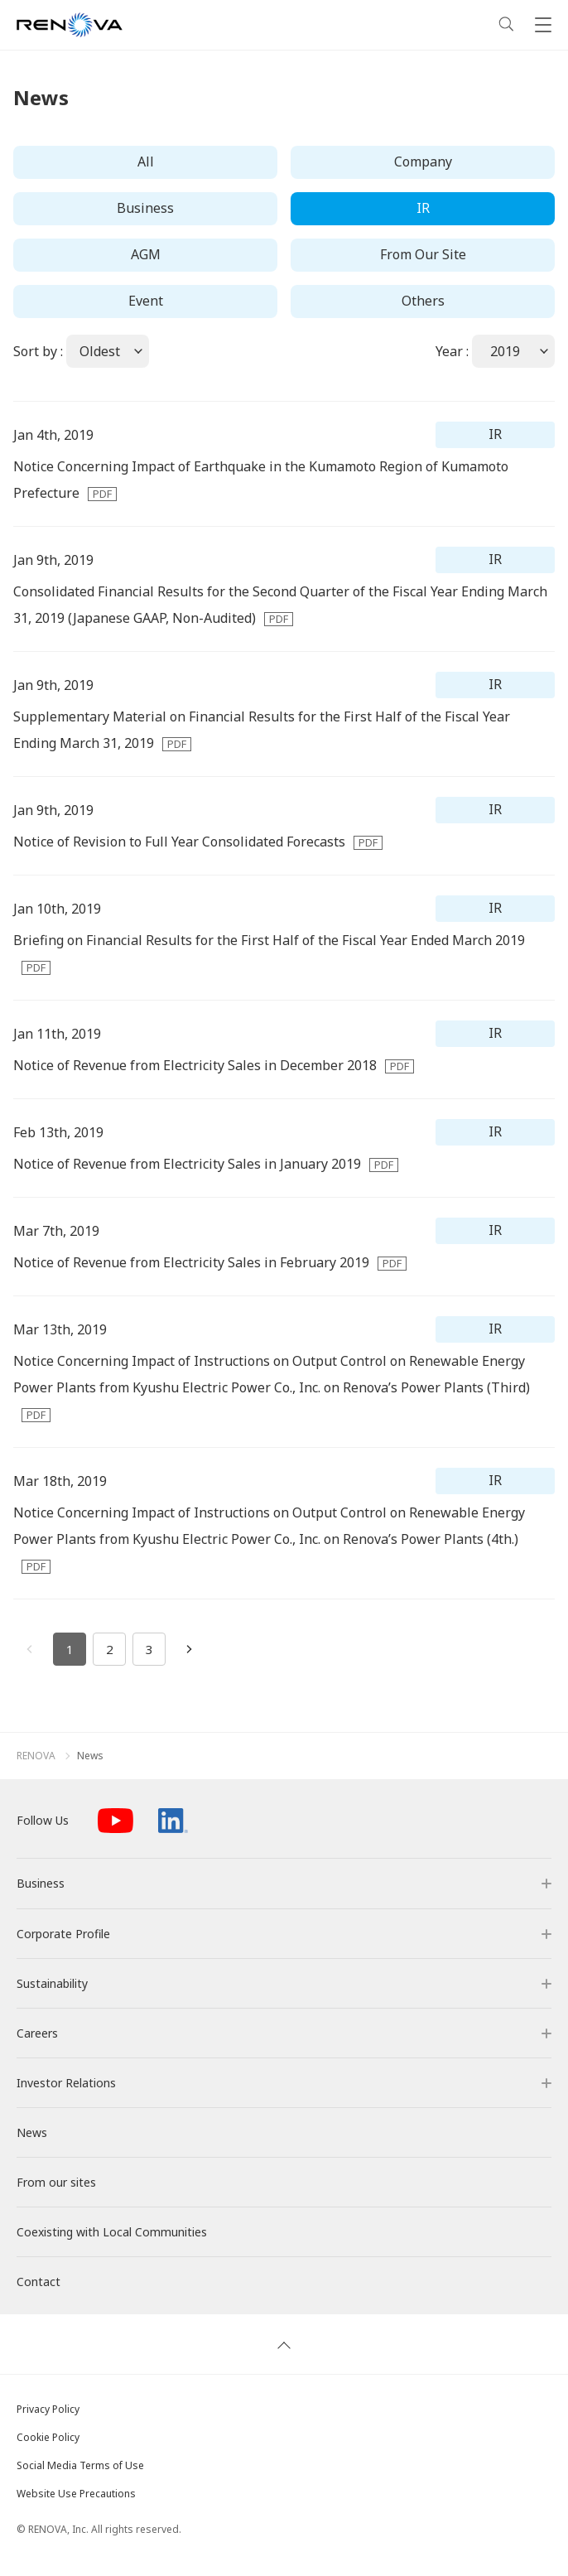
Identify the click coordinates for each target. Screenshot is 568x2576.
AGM (146, 254)
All (145, 161)
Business (145, 208)
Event (145, 301)
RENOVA (36, 1756)
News (90, 1756)
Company (423, 161)
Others (423, 301)
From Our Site (423, 254)
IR (423, 208)
